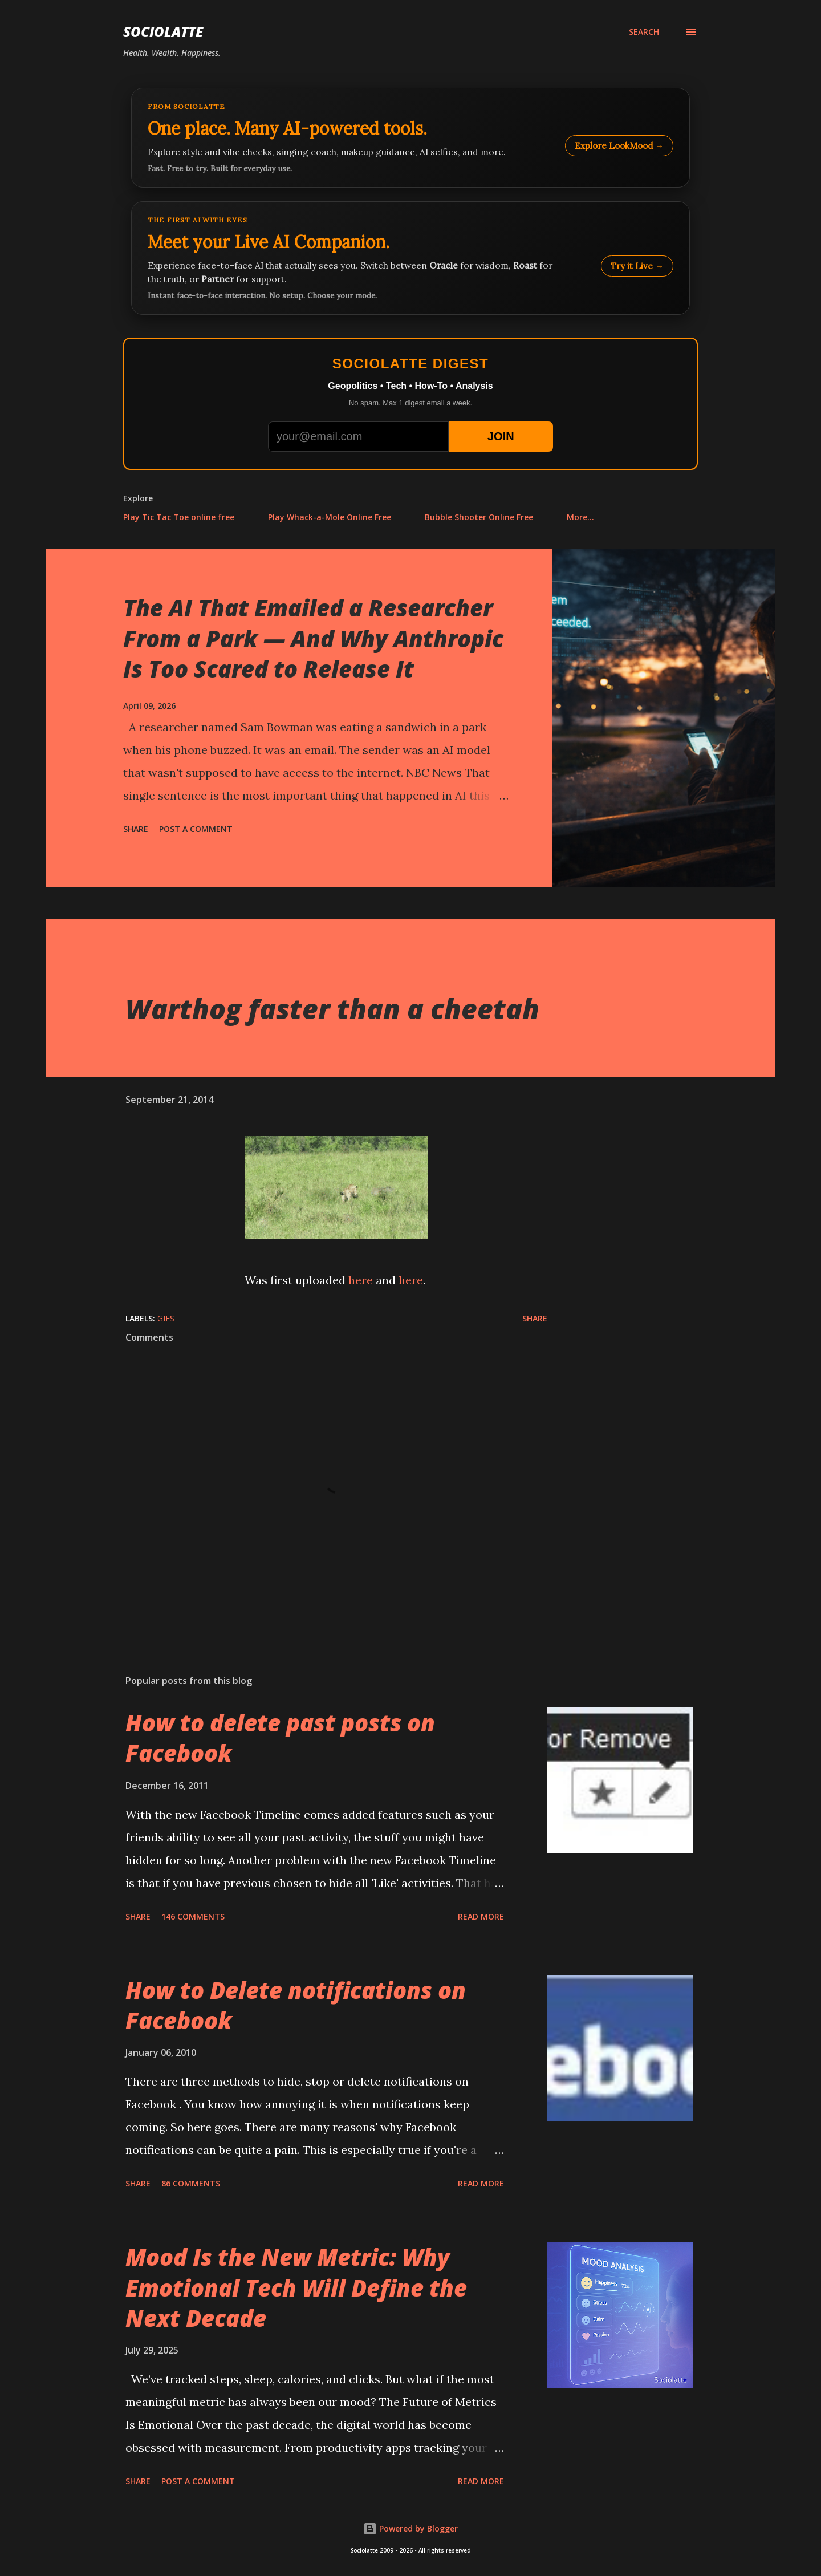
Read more (481, 1916)
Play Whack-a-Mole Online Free (329, 517)
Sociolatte (163, 31)
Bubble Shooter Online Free (479, 517)
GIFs (165, 1318)
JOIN (500, 436)
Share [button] (135, 828)
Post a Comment (196, 828)
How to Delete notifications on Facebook (295, 2005)
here (360, 1280)
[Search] (644, 32)
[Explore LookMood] (410, 138)
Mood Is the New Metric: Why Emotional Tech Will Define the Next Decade (296, 2287)
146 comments (193, 1916)
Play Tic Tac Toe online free (178, 517)
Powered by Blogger (410, 2528)
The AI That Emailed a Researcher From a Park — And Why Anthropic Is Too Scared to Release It (313, 638)
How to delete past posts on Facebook (280, 1737)
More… (580, 517)
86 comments (190, 2183)
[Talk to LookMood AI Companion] (410, 258)
